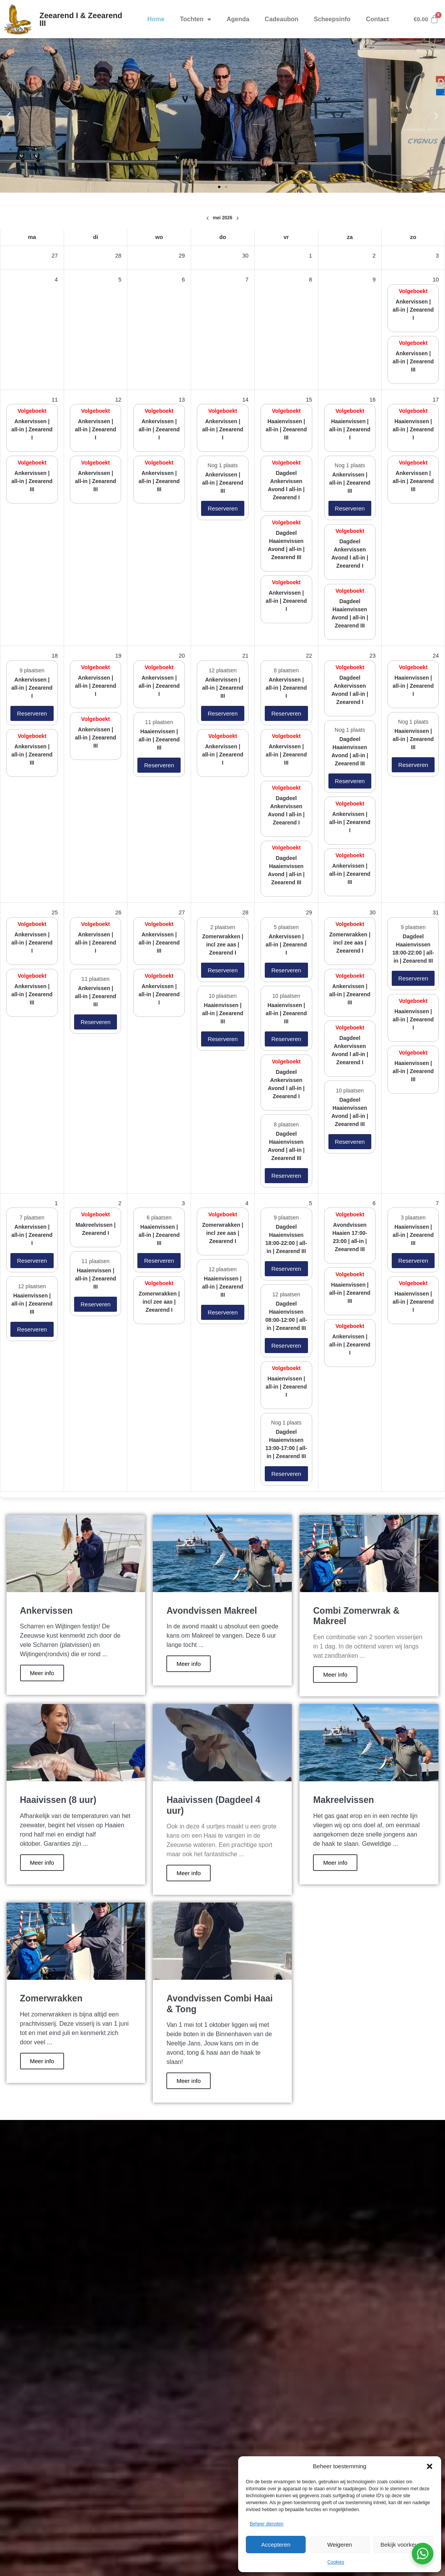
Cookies (335, 2562)
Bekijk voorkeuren (403, 2544)
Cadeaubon (281, 19)
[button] (429, 2466)
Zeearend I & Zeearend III (80, 19)
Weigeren (339, 2544)
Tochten (195, 19)
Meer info (42, 1673)
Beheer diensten (266, 2524)
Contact (377, 19)
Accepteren (276, 2544)
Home (155, 19)
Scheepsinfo (332, 19)
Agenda (238, 19)
